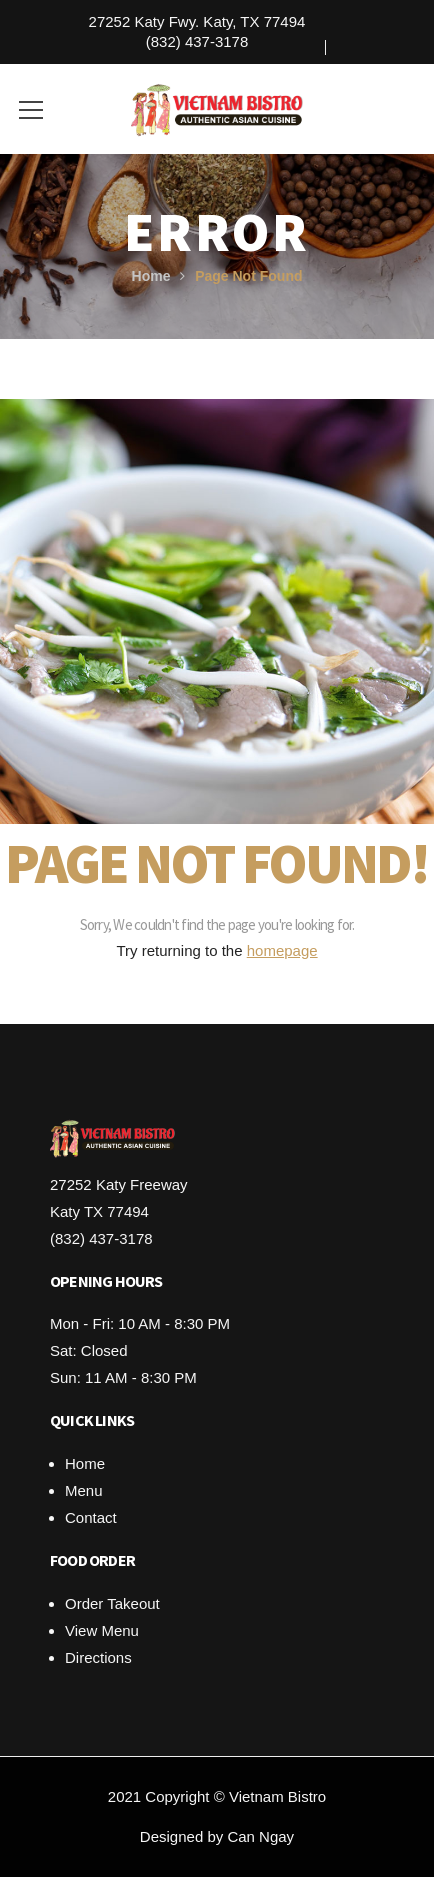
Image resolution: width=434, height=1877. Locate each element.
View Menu (102, 1630)
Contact (91, 1517)
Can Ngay (260, 1836)
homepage (282, 950)
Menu (84, 1490)
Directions (98, 1657)
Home (151, 276)
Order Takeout (112, 1603)
